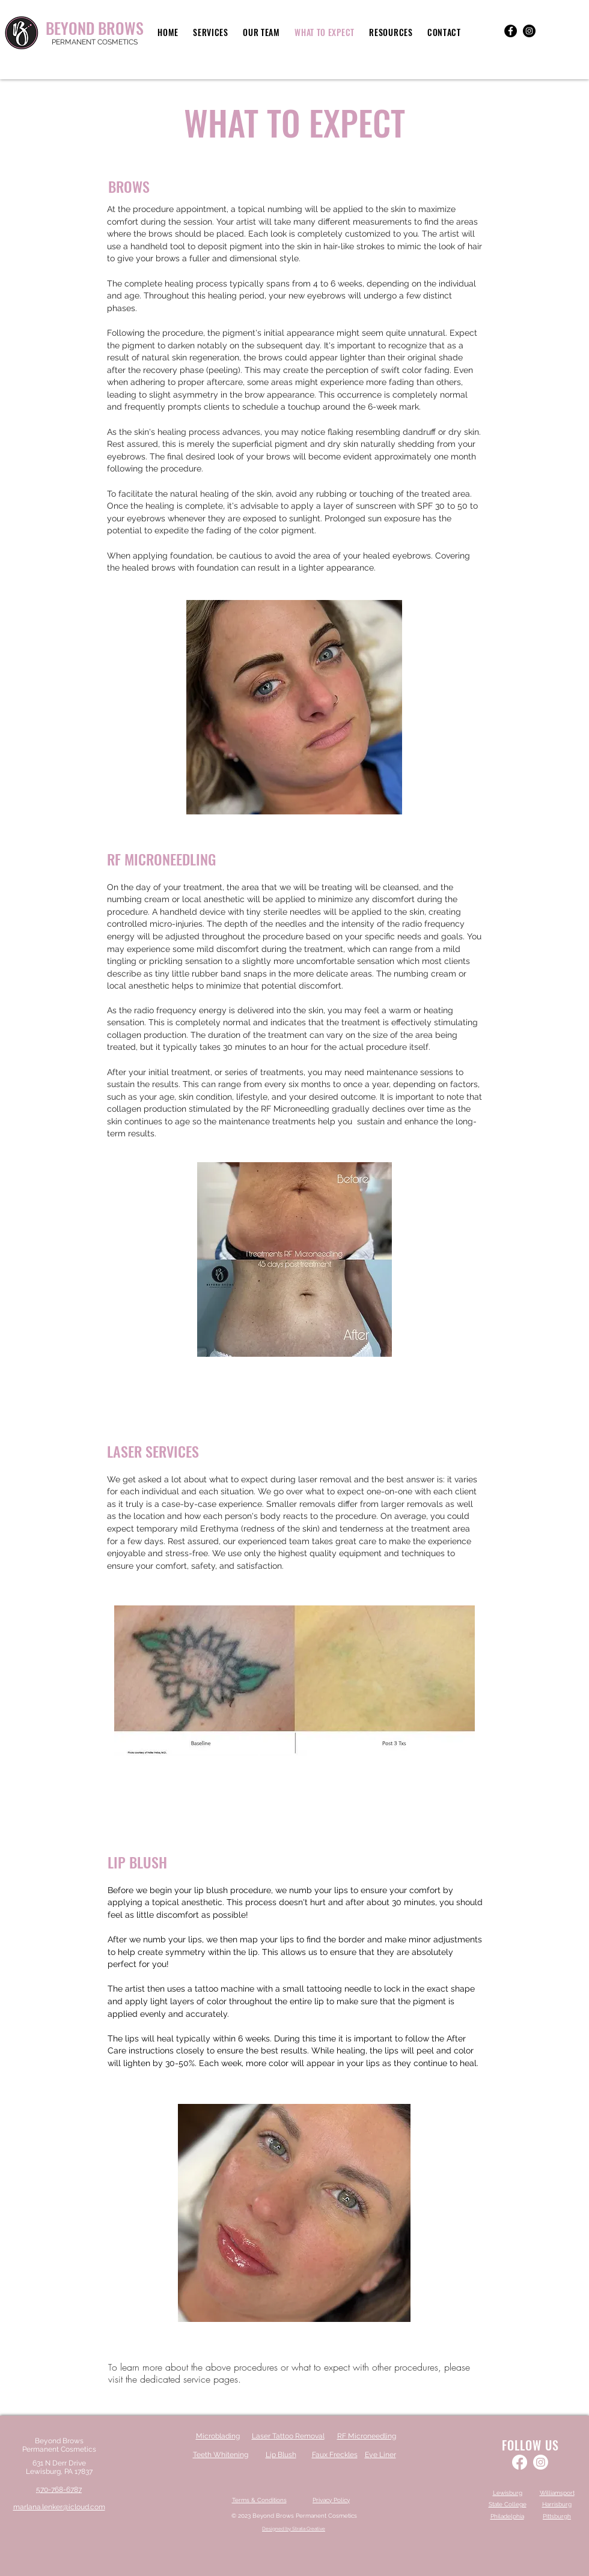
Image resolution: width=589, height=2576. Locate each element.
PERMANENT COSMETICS (95, 42)
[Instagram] (529, 31)
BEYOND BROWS (95, 28)
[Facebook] (510, 31)
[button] (211, 32)
